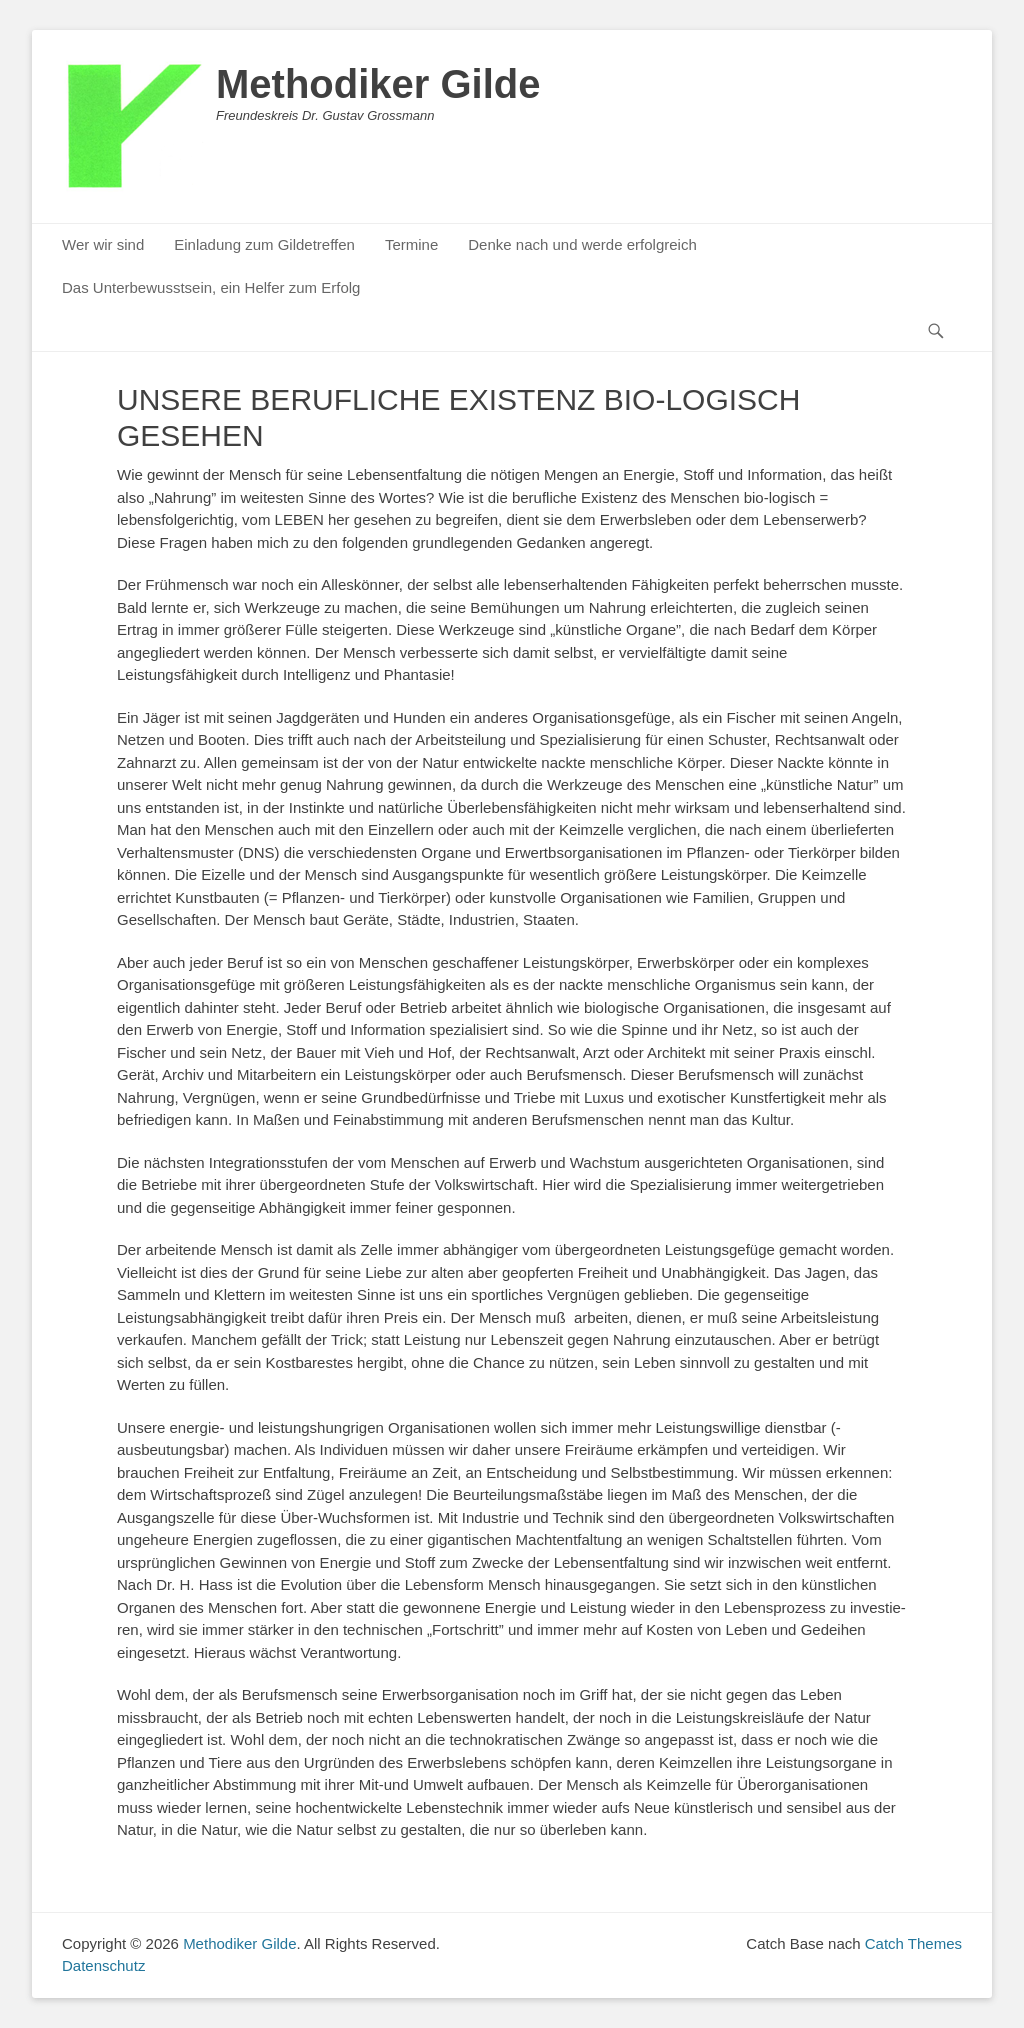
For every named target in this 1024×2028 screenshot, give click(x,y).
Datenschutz (103, 1965)
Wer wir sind (103, 244)
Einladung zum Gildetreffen (264, 244)
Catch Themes (913, 1943)
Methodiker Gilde (378, 84)
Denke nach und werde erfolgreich (582, 244)
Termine (411, 244)
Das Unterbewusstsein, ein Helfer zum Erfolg (211, 287)
